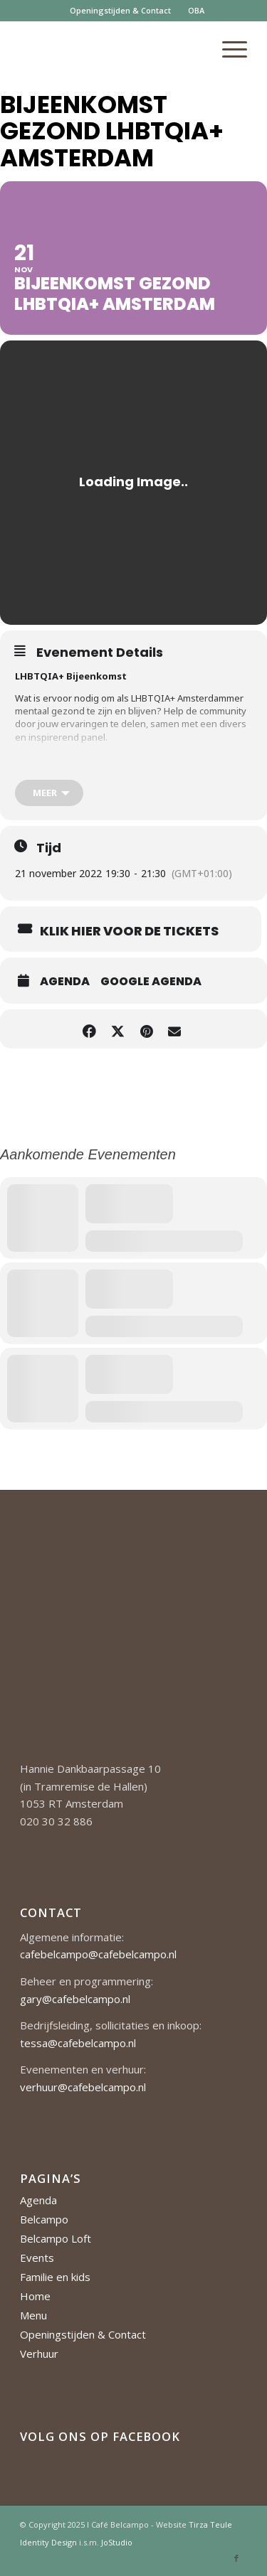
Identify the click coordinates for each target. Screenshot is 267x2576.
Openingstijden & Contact (120, 10)
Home (35, 2296)
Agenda (65, 981)
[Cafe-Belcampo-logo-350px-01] (110, 49)
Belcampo (44, 2219)
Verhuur (39, 2353)
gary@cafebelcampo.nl (75, 1999)
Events (37, 2257)
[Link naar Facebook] (236, 2558)
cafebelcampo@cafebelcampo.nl (98, 1954)
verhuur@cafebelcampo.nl (83, 2087)
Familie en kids (55, 2277)
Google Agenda (150, 981)
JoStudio (116, 2542)
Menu (33, 2315)
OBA (196, 10)
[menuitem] (121, 10)
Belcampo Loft (55, 2238)
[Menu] (227, 49)
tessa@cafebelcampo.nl (78, 2043)
